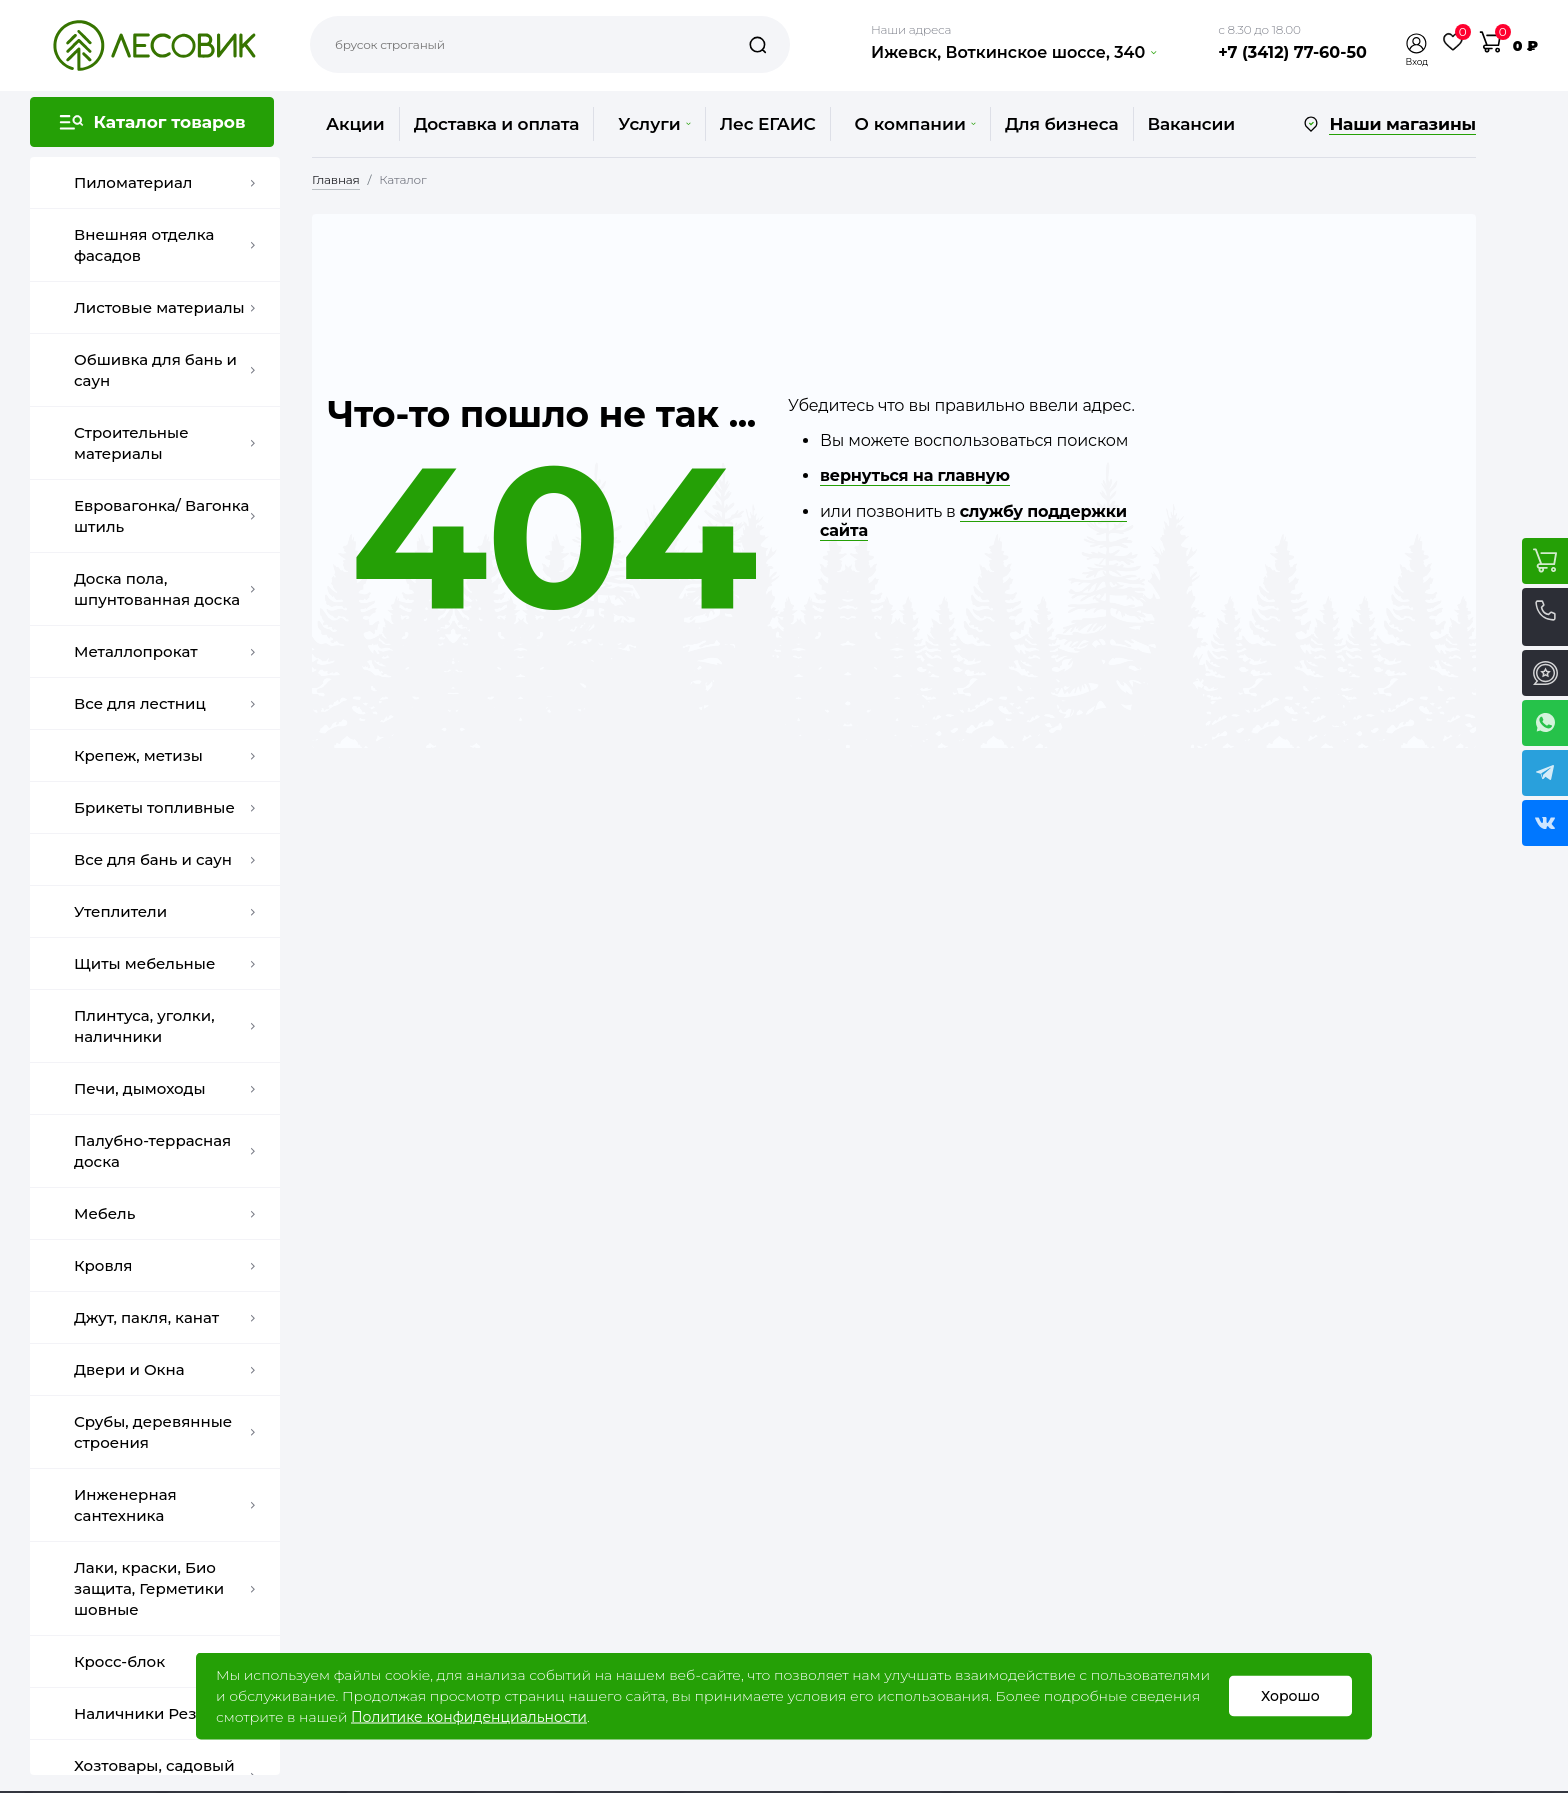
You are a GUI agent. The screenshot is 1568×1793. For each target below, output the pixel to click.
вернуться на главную (915, 475)
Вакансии (1191, 124)
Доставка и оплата (497, 124)
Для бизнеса (1062, 124)
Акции (355, 124)
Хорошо (1290, 1696)
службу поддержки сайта (973, 521)
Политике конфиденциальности (469, 1717)
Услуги (654, 124)
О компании (915, 124)
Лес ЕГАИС (768, 124)
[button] (1417, 43)
